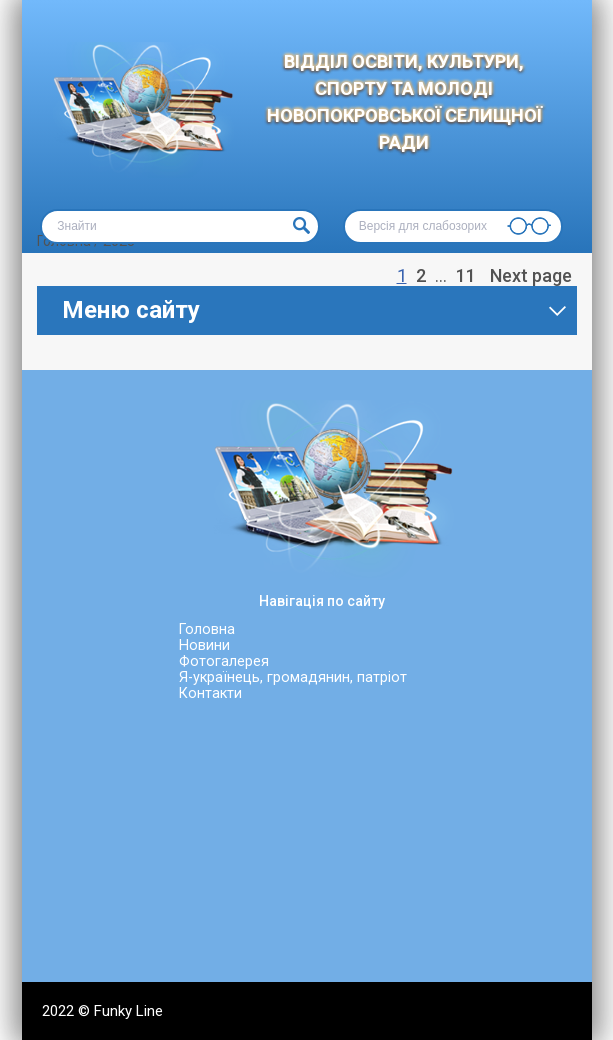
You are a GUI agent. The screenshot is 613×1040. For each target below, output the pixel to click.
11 (468, 275)
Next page (531, 275)
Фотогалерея (224, 661)
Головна (207, 629)
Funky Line (128, 1011)
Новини (204, 645)
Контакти (210, 693)
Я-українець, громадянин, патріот (293, 677)
